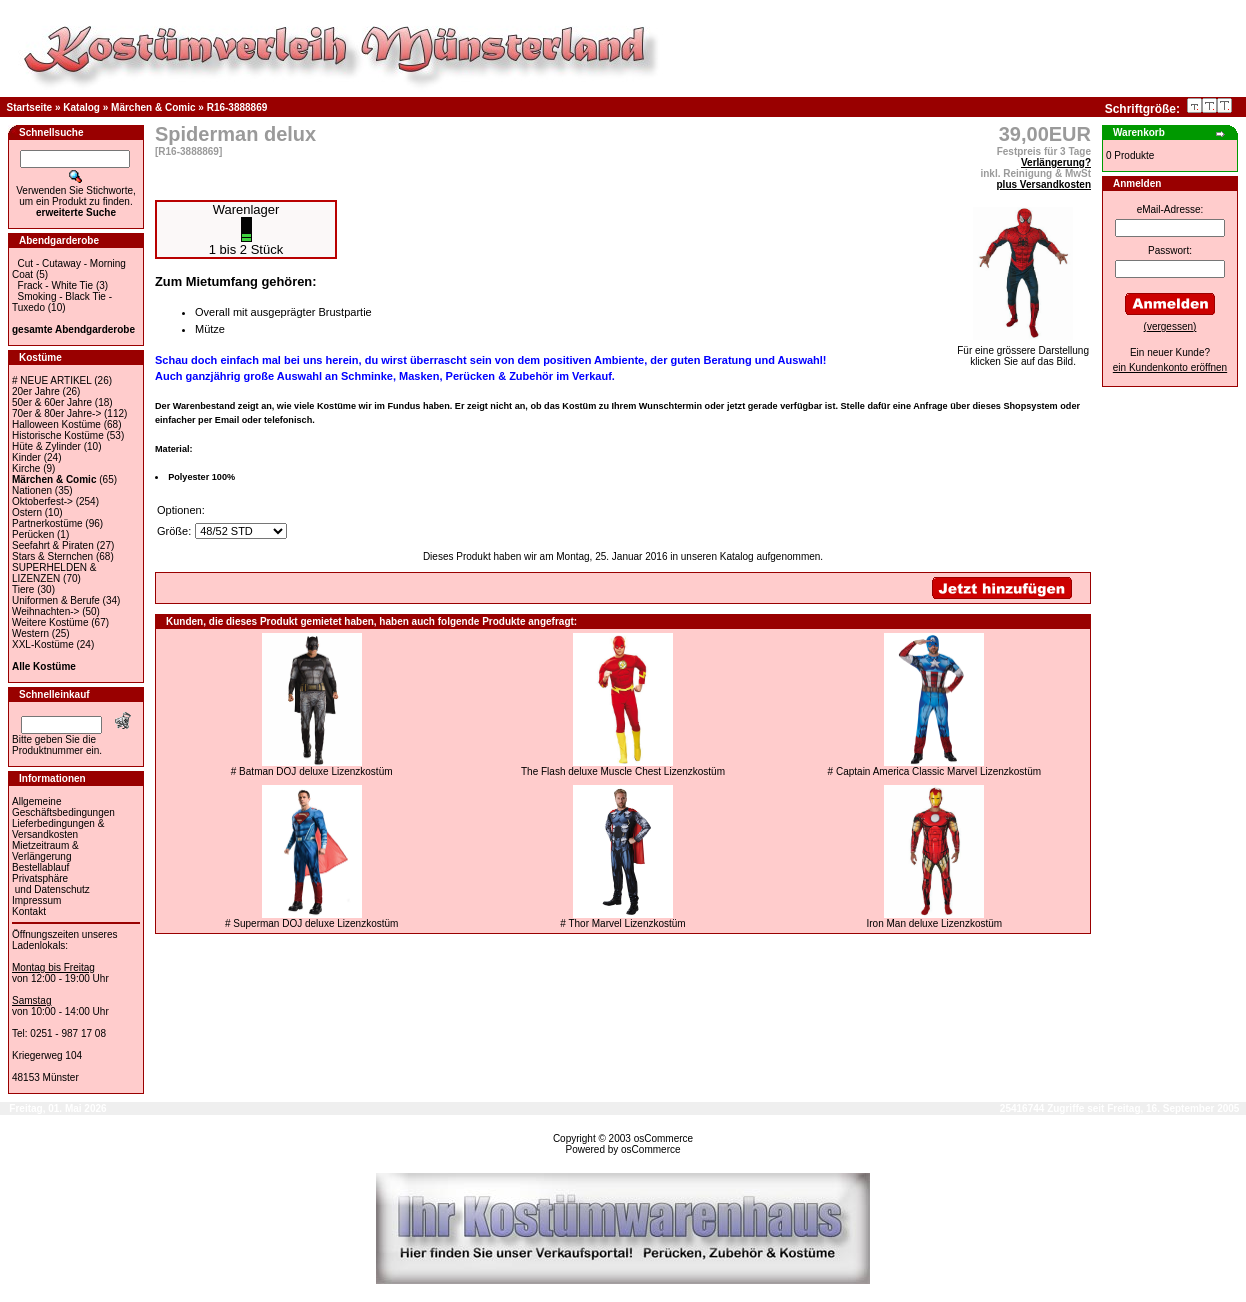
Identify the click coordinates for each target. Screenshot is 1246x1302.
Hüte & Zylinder (46, 446)
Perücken (33, 534)
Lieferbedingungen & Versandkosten (58, 829)
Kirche (26, 468)
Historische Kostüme (58, 435)
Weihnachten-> (45, 611)
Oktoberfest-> (42, 501)
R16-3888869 (237, 107)
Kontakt (29, 911)
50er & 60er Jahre (52, 402)
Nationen (32, 490)
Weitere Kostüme (50, 622)
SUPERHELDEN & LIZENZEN (54, 573)
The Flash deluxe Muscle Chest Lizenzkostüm (623, 771)
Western (30, 633)
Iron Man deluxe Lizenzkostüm (935, 923)
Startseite (30, 107)
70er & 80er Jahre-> (56, 413)
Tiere (23, 589)
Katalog (81, 107)
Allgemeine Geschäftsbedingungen (63, 807)
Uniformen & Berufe (56, 600)
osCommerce (663, 1138)
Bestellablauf (40, 867)
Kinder (26, 457)
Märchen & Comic (153, 107)
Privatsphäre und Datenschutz (51, 884)
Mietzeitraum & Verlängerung (45, 851)
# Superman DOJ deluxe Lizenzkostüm (311, 923)
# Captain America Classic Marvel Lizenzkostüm (934, 771)
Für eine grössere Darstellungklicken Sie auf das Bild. (1023, 351)
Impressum (36, 900)
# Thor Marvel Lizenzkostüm (622, 923)
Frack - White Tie (56, 285)
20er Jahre (36, 391)
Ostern (27, 512)
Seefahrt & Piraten (53, 545)
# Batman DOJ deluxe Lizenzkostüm (312, 771)
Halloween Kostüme (56, 424)
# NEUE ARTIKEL (51, 380)
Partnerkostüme (47, 523)
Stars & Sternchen (52, 556)
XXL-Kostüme (43, 644)
